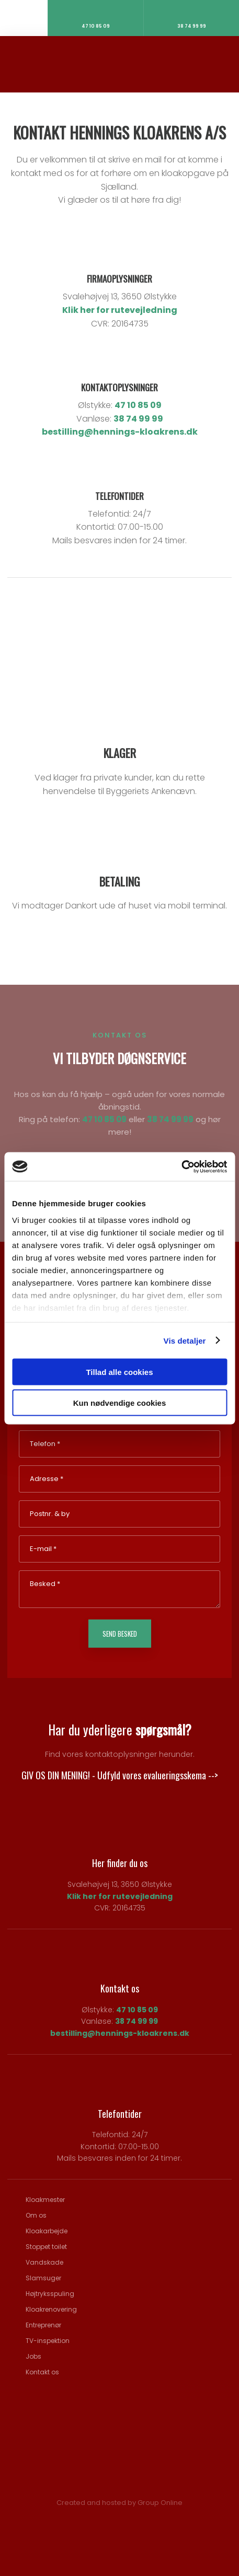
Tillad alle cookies (119, 1372)
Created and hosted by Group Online (119, 2503)
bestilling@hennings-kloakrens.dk (120, 432)
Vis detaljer (185, 1340)
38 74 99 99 (138, 419)
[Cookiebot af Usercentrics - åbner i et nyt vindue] (181, 1166)
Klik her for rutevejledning (119, 310)
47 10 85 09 (138, 405)
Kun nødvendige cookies (119, 1402)
